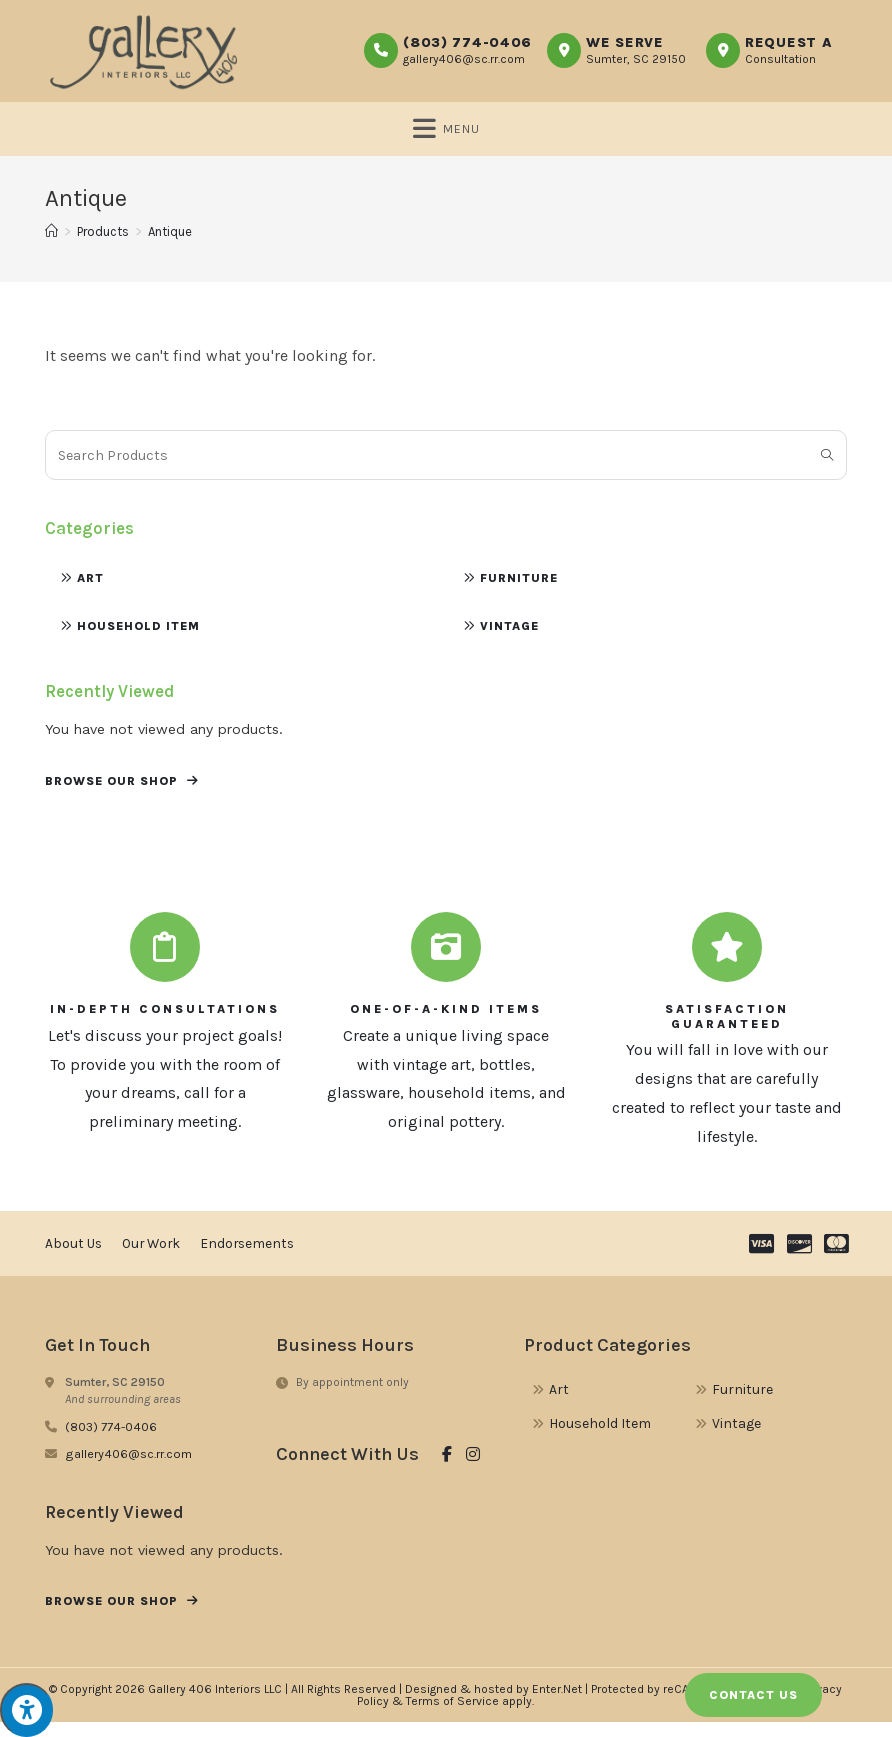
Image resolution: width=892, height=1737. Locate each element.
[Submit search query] (827, 469)
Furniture (519, 592)
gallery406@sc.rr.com (464, 59)
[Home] (51, 245)
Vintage (509, 640)
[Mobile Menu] (446, 132)
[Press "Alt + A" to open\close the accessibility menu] (26, 1710)
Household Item (138, 640)
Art (90, 592)
